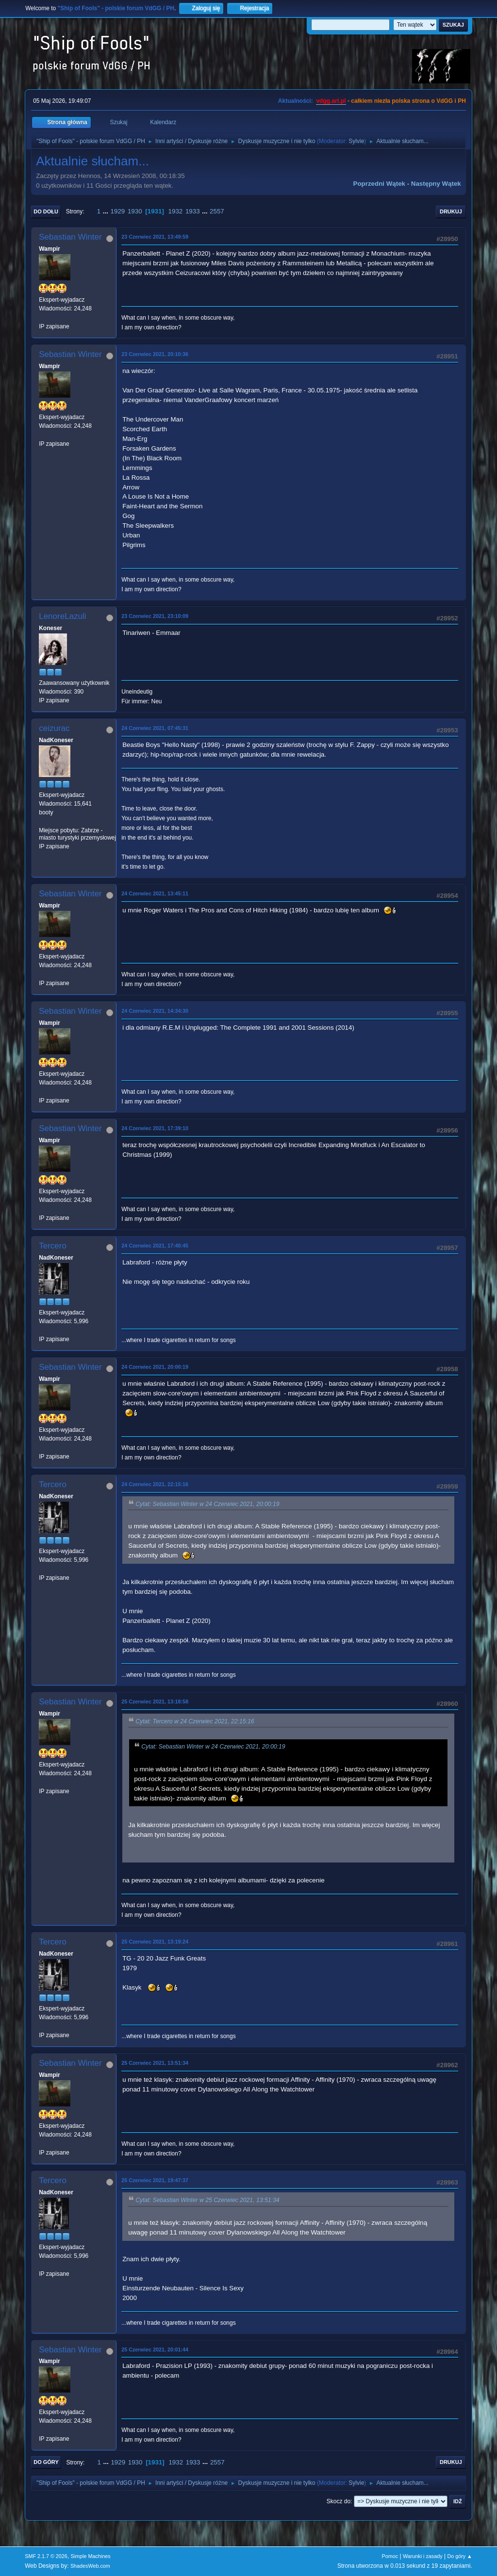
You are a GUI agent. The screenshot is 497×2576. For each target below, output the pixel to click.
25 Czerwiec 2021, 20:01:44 (154, 2349)
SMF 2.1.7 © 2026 (46, 2556)
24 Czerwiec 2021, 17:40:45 (154, 1245)
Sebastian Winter (70, 237)
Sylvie (356, 141)
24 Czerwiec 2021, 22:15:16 (154, 1484)
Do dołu (45, 211)
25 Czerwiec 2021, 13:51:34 (154, 2063)
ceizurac (54, 728)
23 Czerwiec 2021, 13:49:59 (154, 237)
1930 (135, 211)
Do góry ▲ (459, 2556)
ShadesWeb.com (90, 2566)
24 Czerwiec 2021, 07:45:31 (154, 728)
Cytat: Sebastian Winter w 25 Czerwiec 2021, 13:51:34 (207, 2200)
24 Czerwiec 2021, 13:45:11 (154, 893)
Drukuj (451, 211)
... (106, 211)
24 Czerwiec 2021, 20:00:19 (154, 1367)
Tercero (52, 1245)
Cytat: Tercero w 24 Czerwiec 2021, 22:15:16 (194, 1721)
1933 (192, 211)
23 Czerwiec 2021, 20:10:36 (154, 354)
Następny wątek (436, 183)
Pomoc (390, 2556)
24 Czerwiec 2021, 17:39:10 (154, 1128)
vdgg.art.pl (331, 100)
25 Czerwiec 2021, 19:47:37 (154, 2180)
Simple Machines (91, 2556)
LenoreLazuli (62, 616)
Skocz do (338, 2501)
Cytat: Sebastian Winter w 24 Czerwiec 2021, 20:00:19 (207, 1504)
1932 (175, 211)
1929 (118, 211)
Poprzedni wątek (379, 183)
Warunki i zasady (423, 2556)
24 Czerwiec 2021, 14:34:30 (154, 1011)
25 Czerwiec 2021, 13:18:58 (154, 1701)
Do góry (46, 2462)
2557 (217, 211)
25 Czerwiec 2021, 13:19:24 (154, 1941)
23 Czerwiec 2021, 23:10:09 (154, 616)
